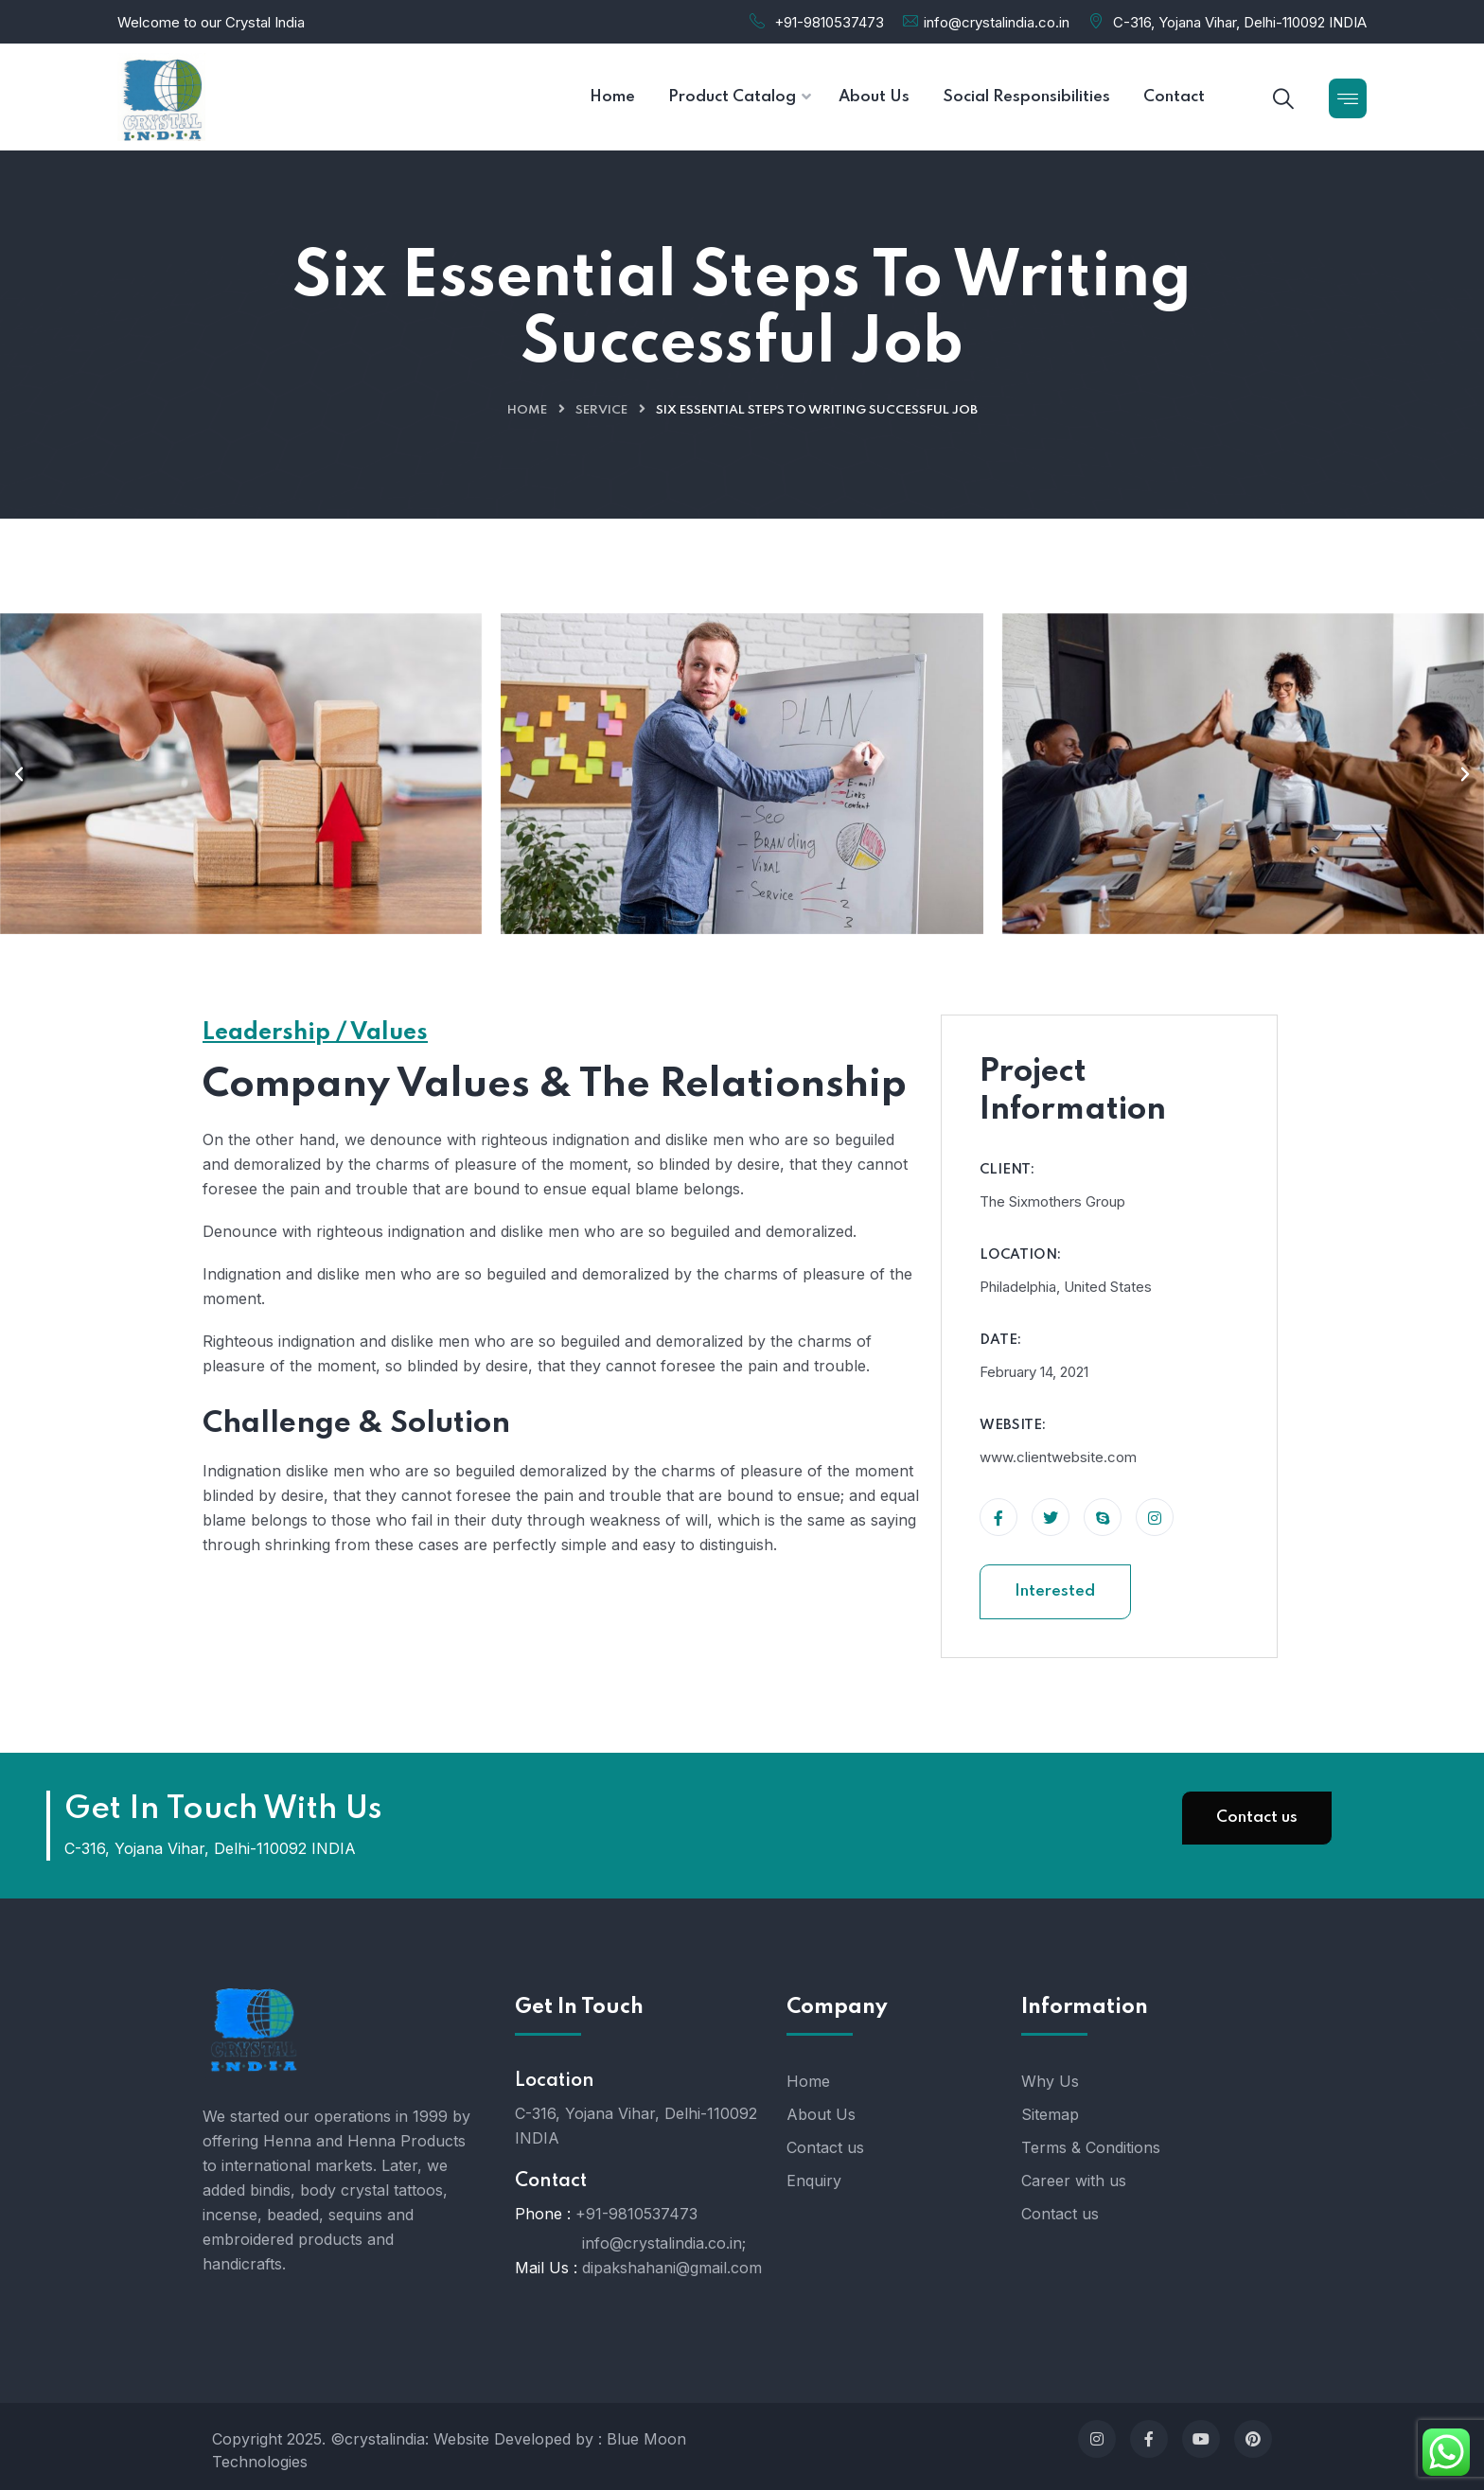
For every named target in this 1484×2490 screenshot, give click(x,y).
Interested (1055, 1591)
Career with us (1073, 2180)
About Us (821, 2114)
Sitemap (1050, 2114)
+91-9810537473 (829, 22)
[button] (18, 774)
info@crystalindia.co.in (996, 22)
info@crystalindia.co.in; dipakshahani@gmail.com (672, 2255)
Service (601, 410)
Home (527, 410)
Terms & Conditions (1090, 2147)
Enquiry (813, 2180)
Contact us (1257, 1818)
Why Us (1050, 2081)
